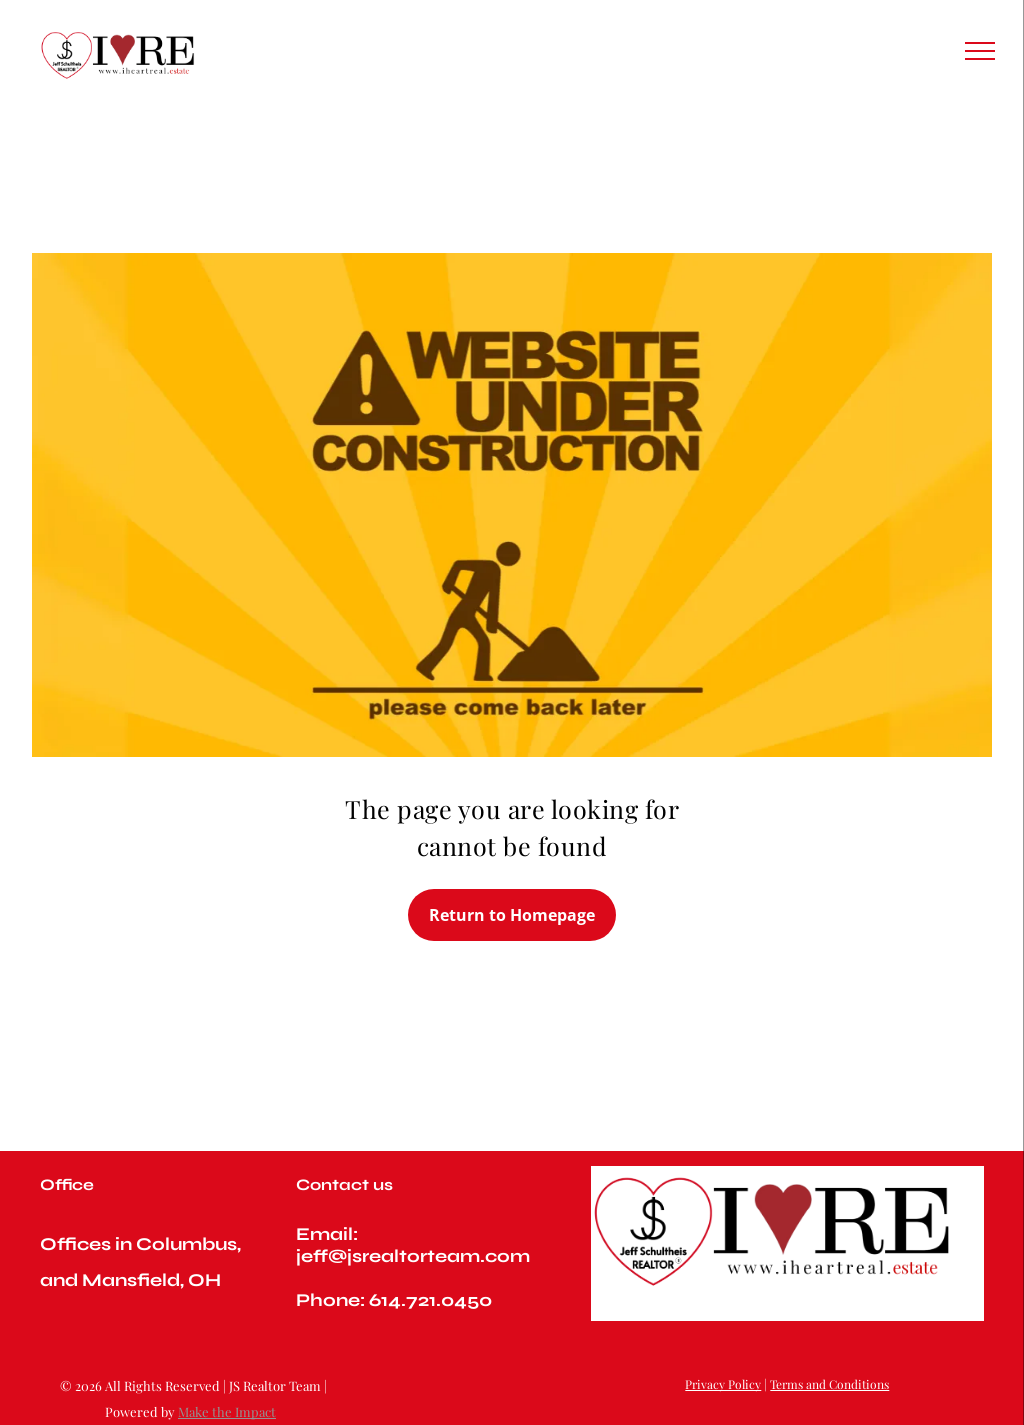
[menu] (980, 51)
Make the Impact (227, 1411)
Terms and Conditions (829, 1384)
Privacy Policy (723, 1384)
